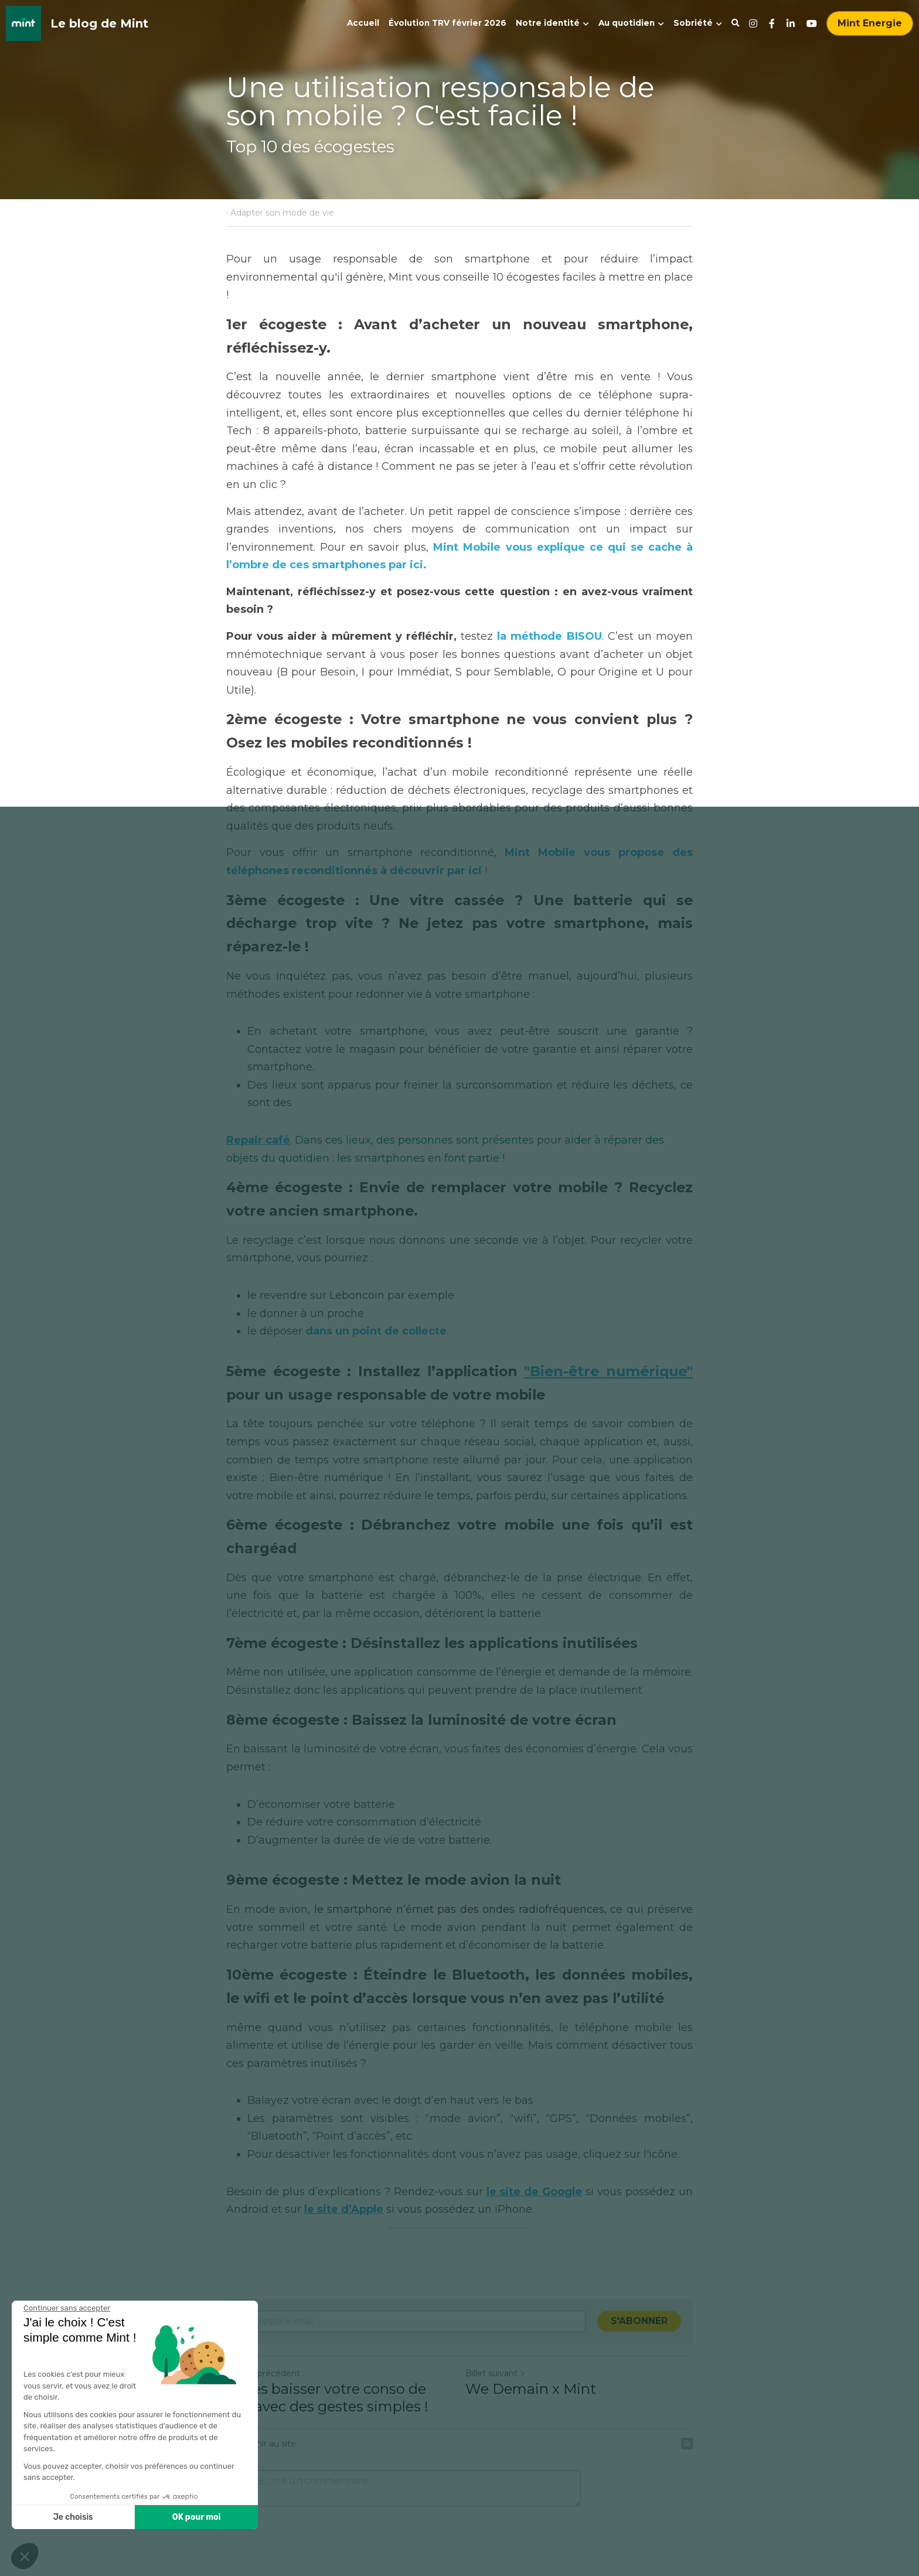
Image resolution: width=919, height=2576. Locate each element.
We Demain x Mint (530, 2388)
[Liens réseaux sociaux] (753, 23)
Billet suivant (495, 2373)
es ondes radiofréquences (535, 1909)
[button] (25, 2556)
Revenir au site (261, 2443)
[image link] (23, 23)
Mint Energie (870, 23)
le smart (336, 1909)
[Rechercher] (735, 23)
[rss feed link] (687, 2443)
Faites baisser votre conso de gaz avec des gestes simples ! (327, 2397)
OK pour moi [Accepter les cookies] (87, 2517)
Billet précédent (263, 2373)
